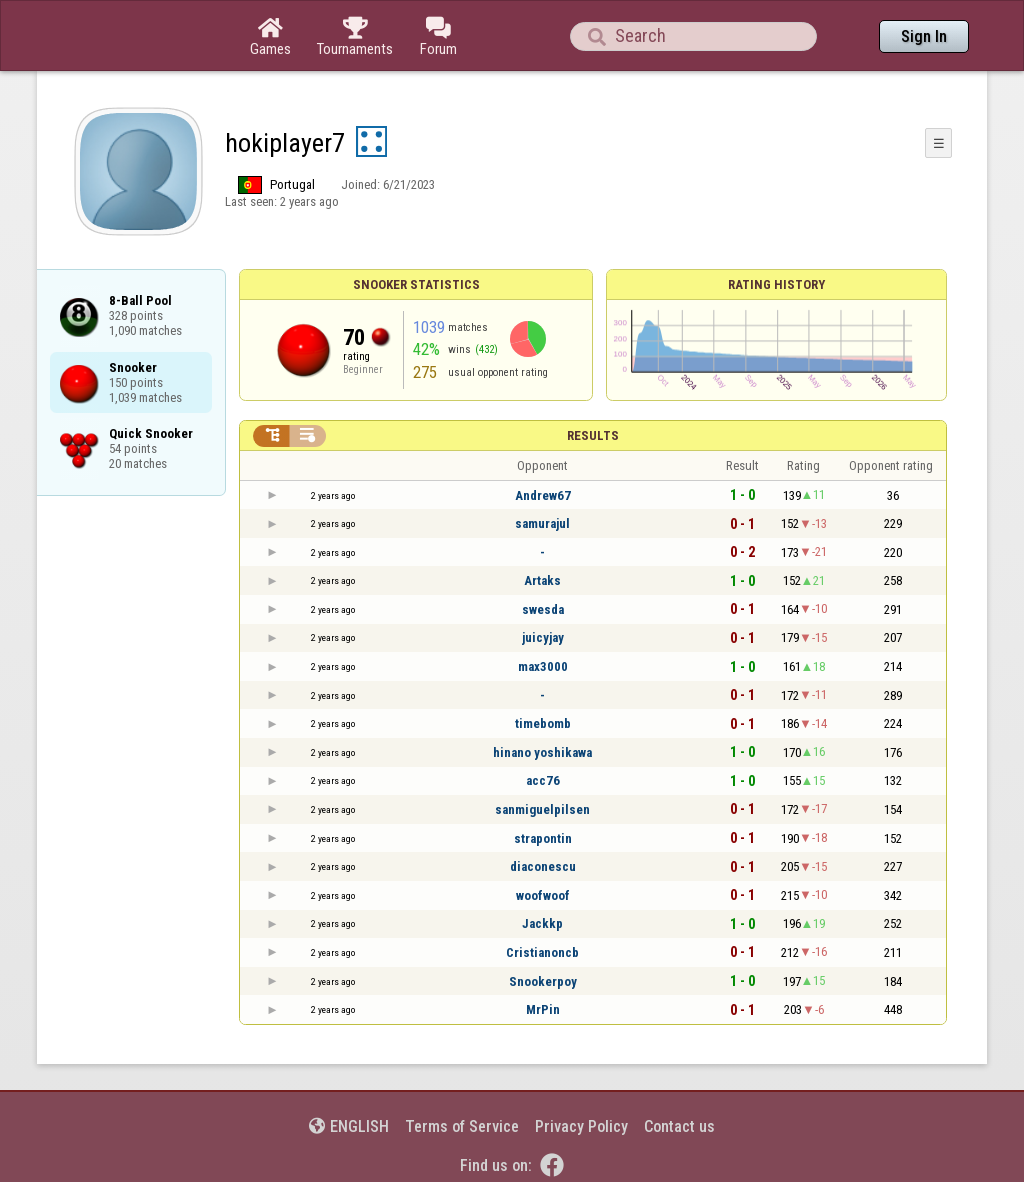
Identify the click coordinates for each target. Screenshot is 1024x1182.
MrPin (543, 1009)
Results (593, 435)
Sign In (924, 36)
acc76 (543, 780)
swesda (543, 609)
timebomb (543, 723)
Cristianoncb (542, 952)
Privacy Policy (581, 1126)
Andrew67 (543, 495)
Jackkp (542, 923)
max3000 (543, 666)
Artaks (542, 580)
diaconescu (543, 866)
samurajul (542, 523)
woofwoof (543, 895)
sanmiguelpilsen (542, 809)
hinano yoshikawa (542, 752)
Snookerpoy (543, 981)
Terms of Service (462, 1126)
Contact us (679, 1126)
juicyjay (543, 637)
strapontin (543, 838)
